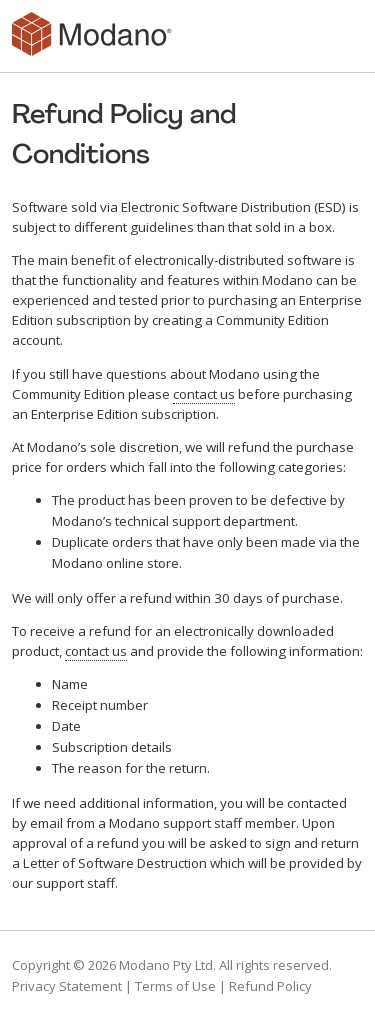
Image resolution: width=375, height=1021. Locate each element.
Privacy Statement (67, 986)
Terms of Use (175, 986)
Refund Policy (270, 986)
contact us (204, 394)
